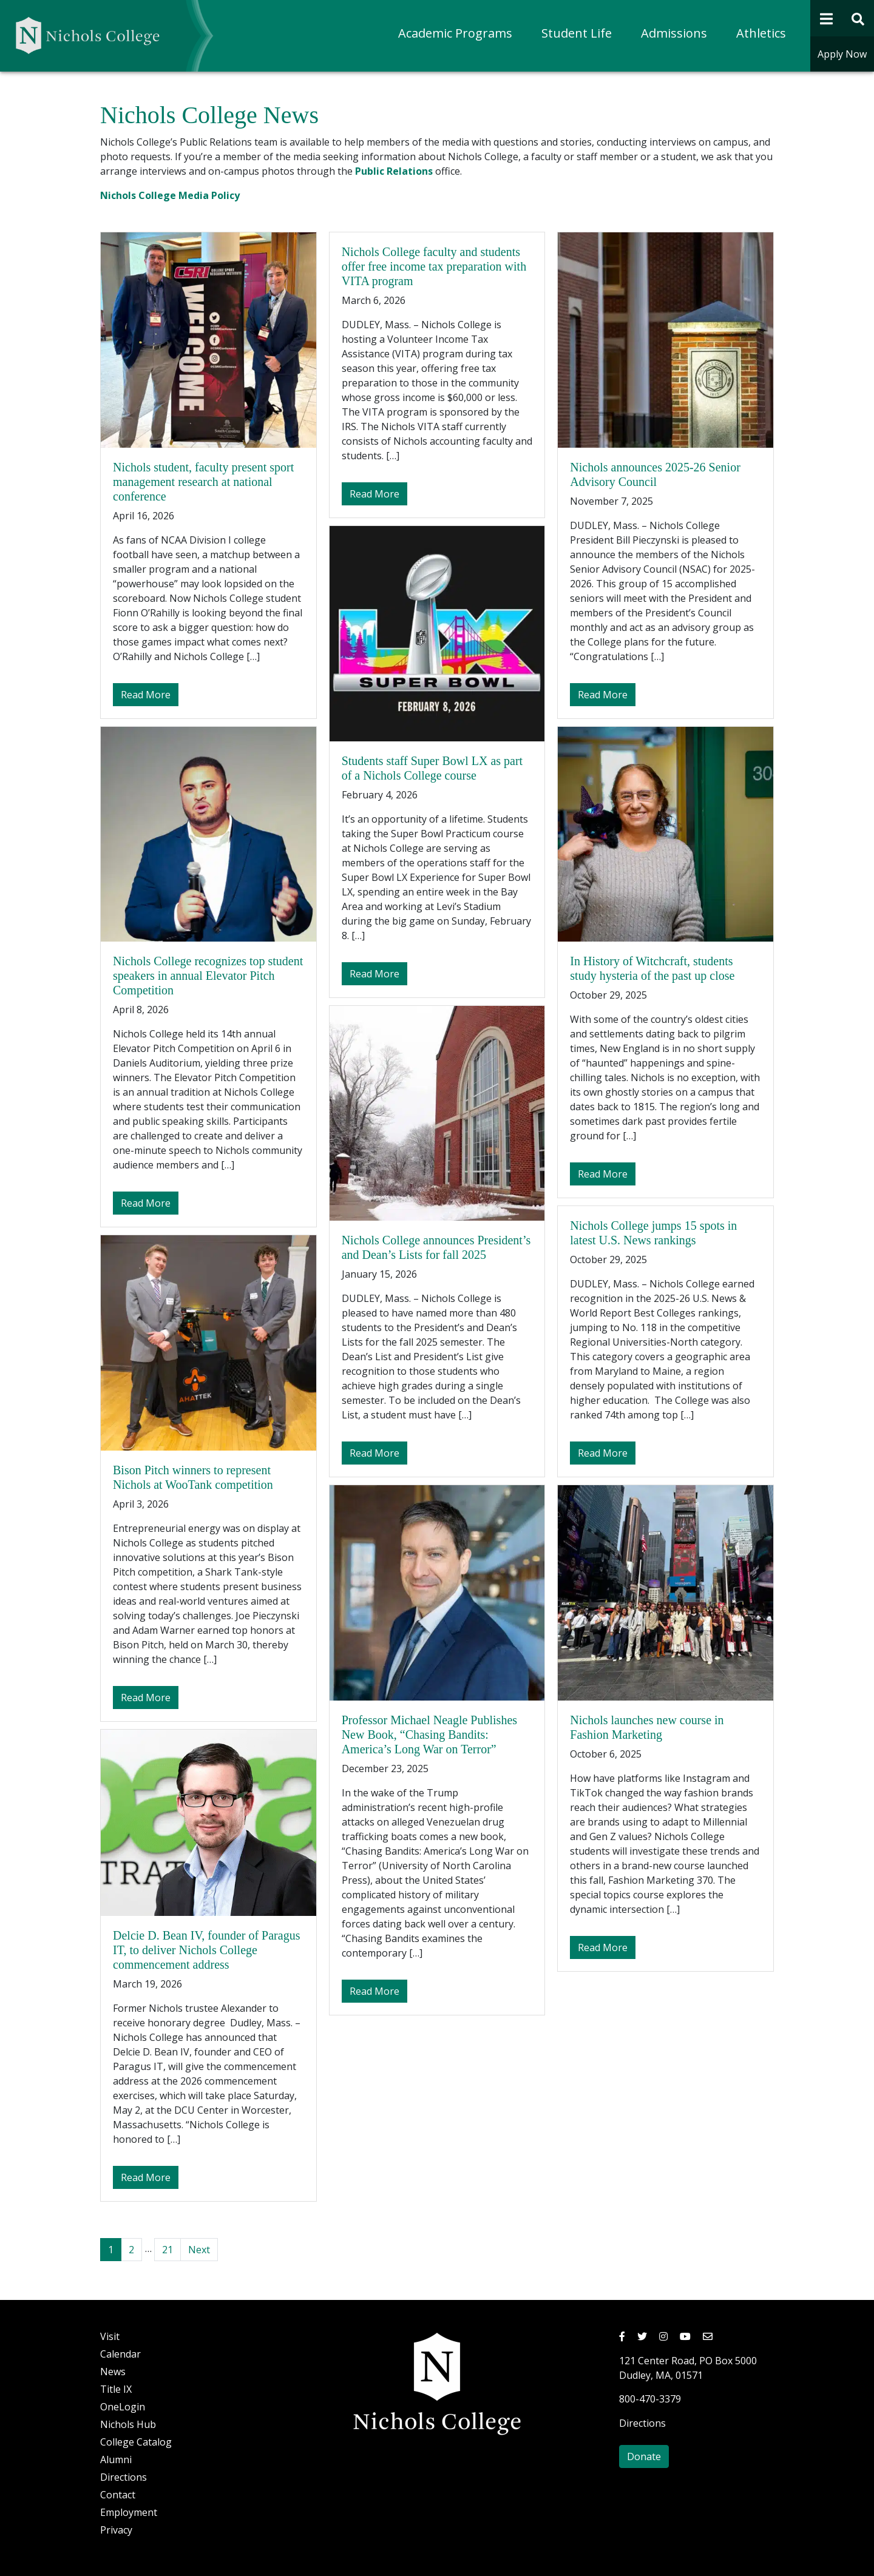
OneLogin (122, 2406)
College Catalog (136, 2442)
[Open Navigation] (826, 18)
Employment (128, 2512)
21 (167, 2249)
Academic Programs (455, 33)
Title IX (116, 2389)
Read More (149, 694)
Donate (644, 2456)
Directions (123, 2477)
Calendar (120, 2354)
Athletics (761, 33)
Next (199, 2249)
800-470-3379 (650, 2399)
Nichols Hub (128, 2424)
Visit (110, 2336)
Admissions (674, 33)
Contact (117, 2494)
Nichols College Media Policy (170, 195)
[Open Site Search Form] (858, 18)
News (113, 2371)
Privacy (116, 2530)
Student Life (576, 33)
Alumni (116, 2459)
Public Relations (394, 171)
